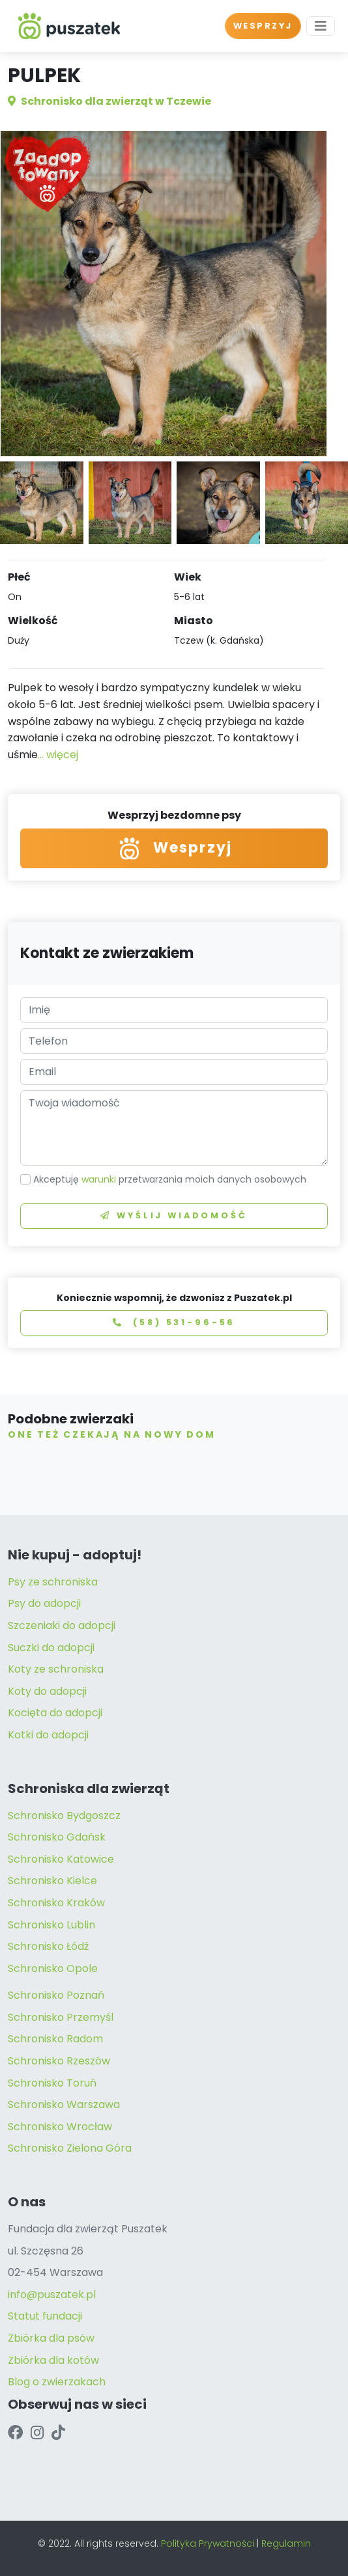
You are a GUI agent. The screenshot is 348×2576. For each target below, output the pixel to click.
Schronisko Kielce (52, 1880)
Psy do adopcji (44, 1603)
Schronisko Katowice (61, 1859)
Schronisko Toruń (52, 2083)
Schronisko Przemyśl (60, 2017)
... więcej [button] (58, 754)
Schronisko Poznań (56, 1995)
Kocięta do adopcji (55, 1712)
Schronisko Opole (53, 1968)
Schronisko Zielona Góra (70, 2148)
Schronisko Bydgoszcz (64, 1815)
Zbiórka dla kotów (53, 2360)
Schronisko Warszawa (64, 2104)
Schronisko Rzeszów (59, 2060)
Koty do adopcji (47, 1691)
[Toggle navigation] (320, 26)
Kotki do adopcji (48, 1734)
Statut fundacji (45, 2316)
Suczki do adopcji (51, 1647)
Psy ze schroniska (53, 1581)
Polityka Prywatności (207, 2543)
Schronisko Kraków (56, 1902)
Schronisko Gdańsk (57, 1836)
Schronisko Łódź (48, 1946)
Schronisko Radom (55, 2038)
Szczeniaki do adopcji (61, 1625)
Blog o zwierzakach (57, 2381)
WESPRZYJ (263, 25)
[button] (158, 442)
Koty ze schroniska (56, 1669)
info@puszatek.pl (52, 2294)
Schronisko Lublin (51, 1924)
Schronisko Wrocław (60, 2126)
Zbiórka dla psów (51, 2338)
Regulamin (286, 2543)
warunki (98, 1179)
